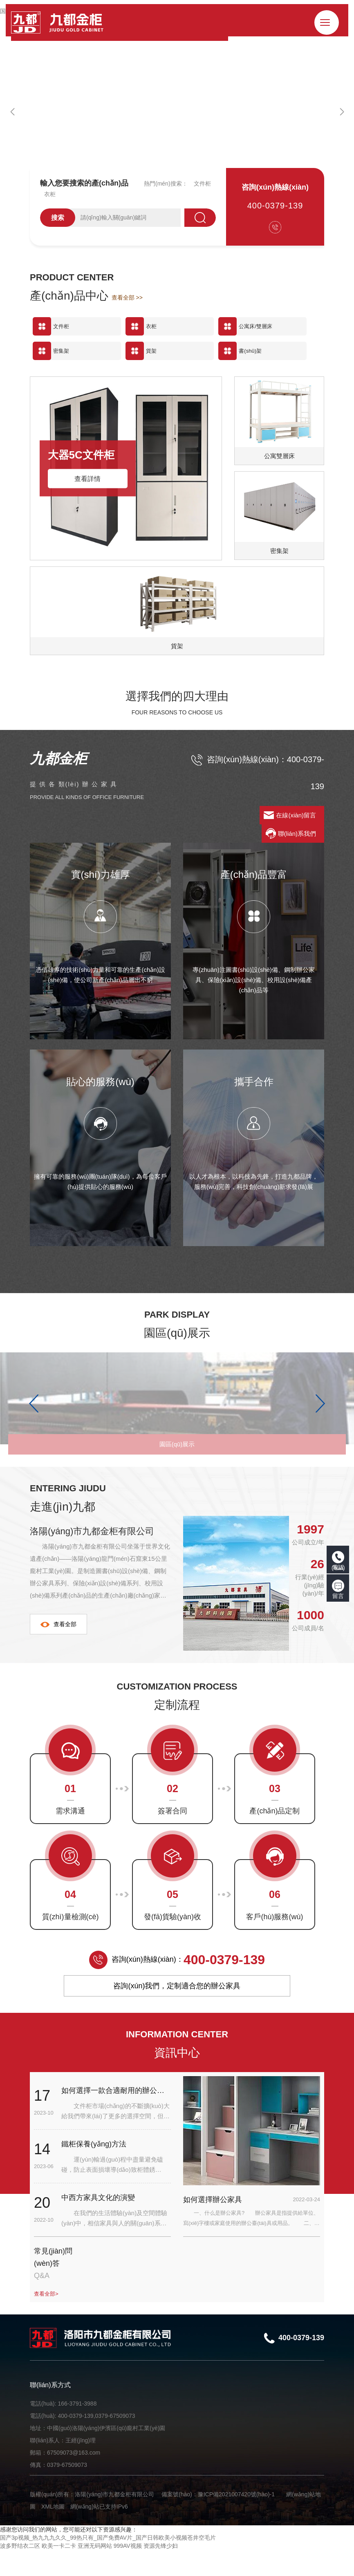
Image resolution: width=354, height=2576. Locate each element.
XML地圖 (53, 2532)
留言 (338, 1589)
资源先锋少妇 (160, 2572)
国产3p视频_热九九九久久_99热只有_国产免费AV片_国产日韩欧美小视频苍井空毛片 (108, 2563)
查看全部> (47, 2320)
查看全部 (58, 1650)
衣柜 (50, 194)
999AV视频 (128, 2572)
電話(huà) (338, 1561)
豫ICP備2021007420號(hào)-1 (236, 2520)
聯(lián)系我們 (297, 833)
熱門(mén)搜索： (166, 183)
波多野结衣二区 (20, 2572)
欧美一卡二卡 (59, 2572)
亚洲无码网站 (95, 2572)
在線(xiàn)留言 (296, 815)
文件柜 (202, 183)
